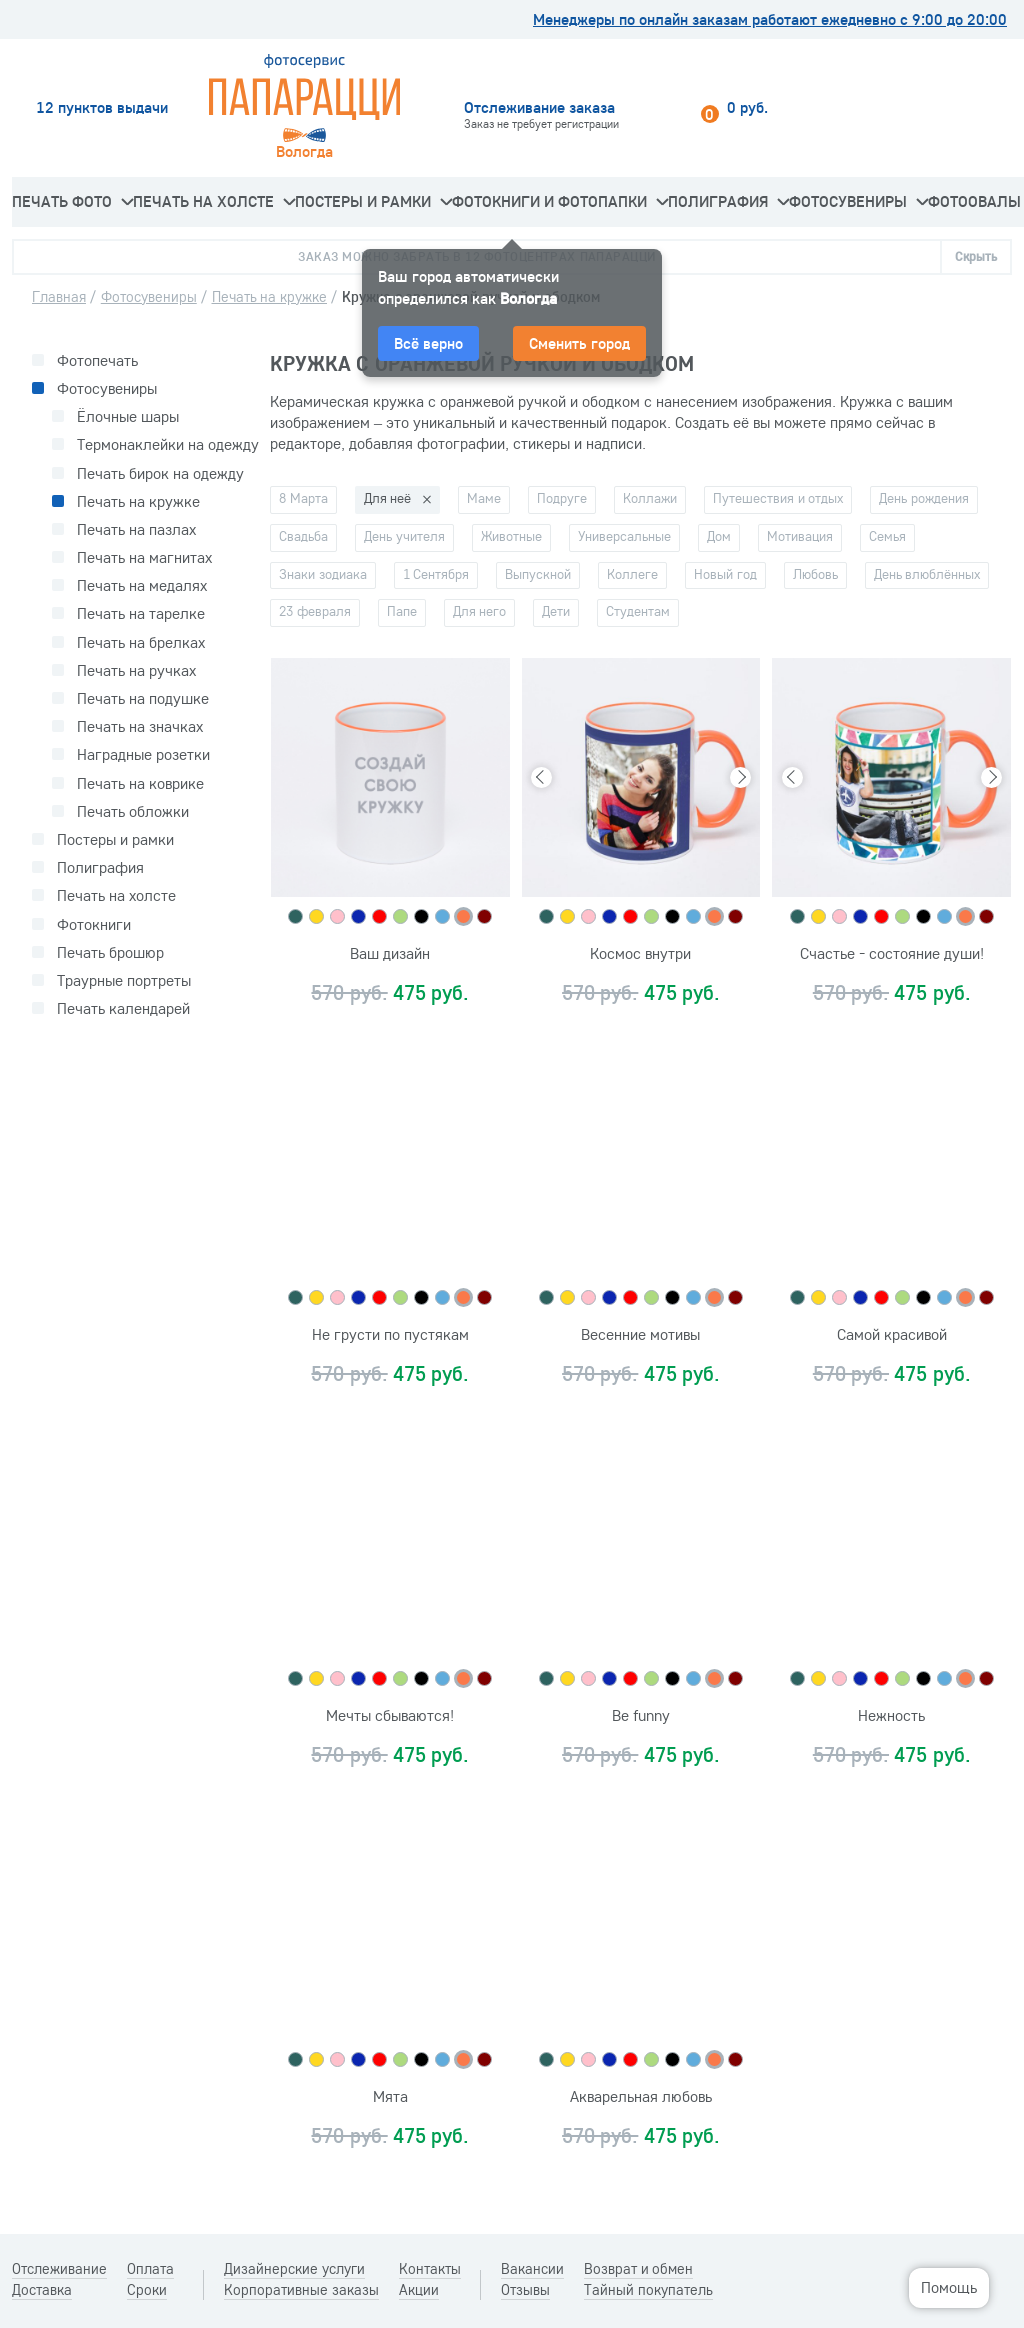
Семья (887, 536)
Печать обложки (133, 811)
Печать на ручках (136, 670)
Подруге (562, 498)
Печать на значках (140, 726)
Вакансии (532, 2269)
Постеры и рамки (373, 201)
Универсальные (624, 536)
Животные (511, 536)
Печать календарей (123, 1008)
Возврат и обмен (639, 2269)
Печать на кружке (138, 501)
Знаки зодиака (323, 574)
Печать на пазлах (136, 529)
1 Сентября (436, 574)
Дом (719, 536)
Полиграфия (728, 201)
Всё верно (428, 343)
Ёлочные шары (128, 416)
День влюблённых (927, 574)
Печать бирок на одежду (160, 473)
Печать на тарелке (141, 613)
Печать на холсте (214, 201)
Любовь (815, 574)
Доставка (42, 2290)
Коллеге (632, 574)
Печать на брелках (141, 642)
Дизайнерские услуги (294, 2269)
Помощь (949, 2287)
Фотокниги (94, 924)
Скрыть (976, 256)
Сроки (147, 2290)
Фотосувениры (858, 201)
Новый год (725, 574)
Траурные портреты (124, 980)
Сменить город (579, 343)
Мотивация (800, 536)
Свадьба (303, 536)
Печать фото (72, 201)
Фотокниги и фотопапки (560, 201)
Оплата (150, 2269)
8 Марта (303, 498)
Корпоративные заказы (301, 2290)
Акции (419, 2290)
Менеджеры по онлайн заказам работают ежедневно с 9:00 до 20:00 (770, 19)
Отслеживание (59, 2269)
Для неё (388, 498)
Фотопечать (97, 360)
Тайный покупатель (648, 2290)
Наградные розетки (143, 754)
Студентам (638, 611)
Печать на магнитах (144, 557)
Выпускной (538, 574)
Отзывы (525, 2290)
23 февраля (315, 611)
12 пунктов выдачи (102, 107)
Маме (484, 498)
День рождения (924, 498)
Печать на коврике (140, 783)
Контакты (430, 2269)
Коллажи (650, 498)
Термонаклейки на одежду (168, 444)
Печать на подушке (143, 698)
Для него (480, 611)
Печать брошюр (110, 952)
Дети (556, 611)
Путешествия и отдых (778, 498)
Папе (402, 611)
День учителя (404, 536)
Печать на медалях (142, 585)
